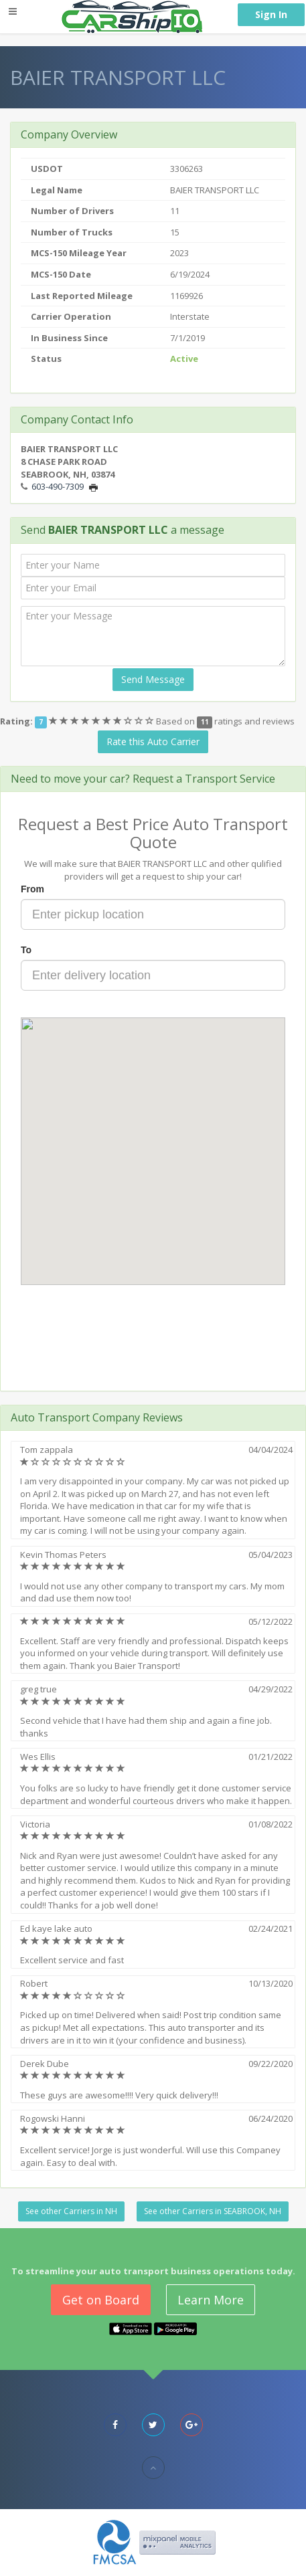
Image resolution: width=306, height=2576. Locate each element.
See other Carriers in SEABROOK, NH (212, 2211)
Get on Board (100, 2300)
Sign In (271, 14)
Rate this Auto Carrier (153, 741)
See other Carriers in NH (71, 2211)
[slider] (102, 721)
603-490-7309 (57, 486)
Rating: (16, 721)
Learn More (210, 2300)
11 (205, 722)
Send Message (153, 679)
